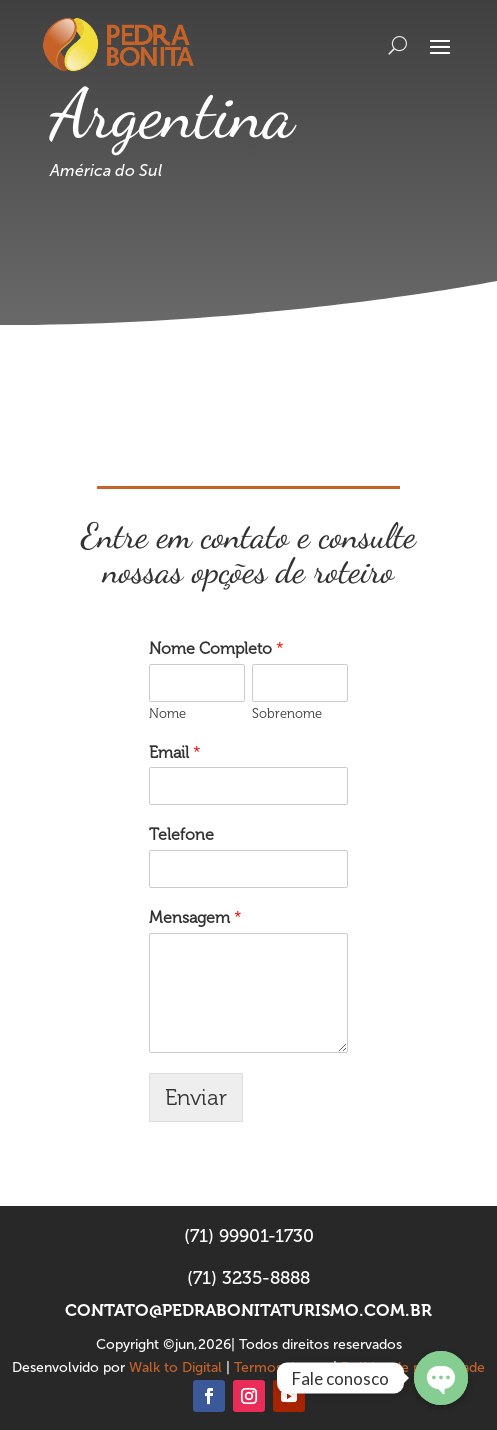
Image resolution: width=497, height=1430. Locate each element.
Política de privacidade (413, 1367)
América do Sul (106, 170)
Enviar (196, 1097)
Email (175, 752)
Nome (167, 713)
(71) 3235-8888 (248, 1278)
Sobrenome (287, 713)
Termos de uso (281, 1367)
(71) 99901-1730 (249, 1236)
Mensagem (195, 917)
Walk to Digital (175, 1367)
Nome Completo (216, 648)
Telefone (181, 834)
